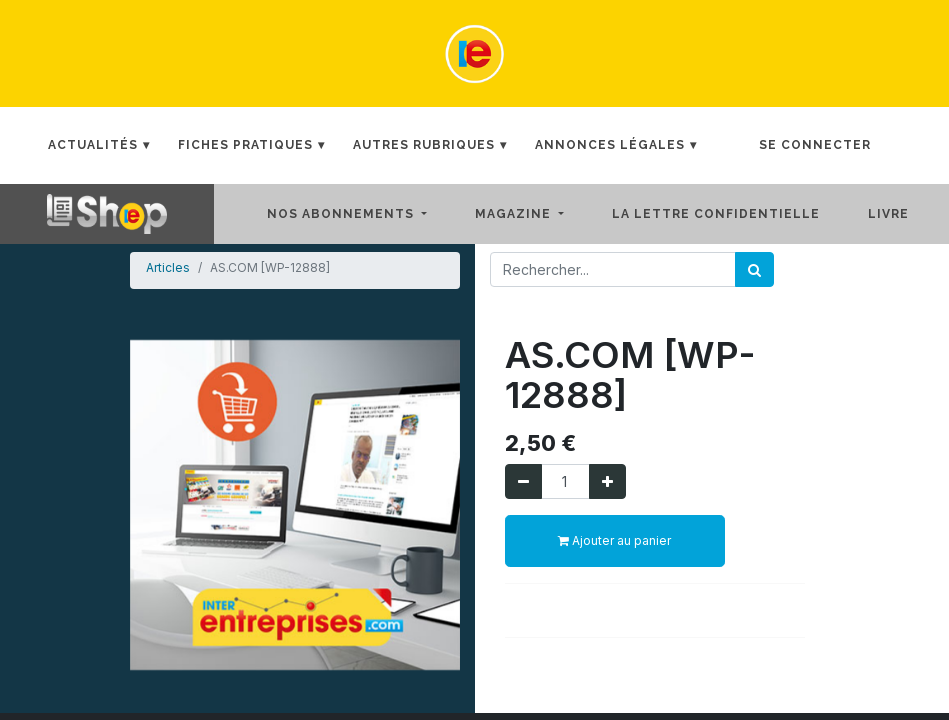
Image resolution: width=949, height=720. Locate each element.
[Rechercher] (754, 269)
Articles (168, 267)
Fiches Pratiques (245, 145)
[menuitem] (732, 214)
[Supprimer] (523, 481)
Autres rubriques (424, 145)
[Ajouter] (607, 481)
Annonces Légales (610, 145)
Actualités (93, 145)
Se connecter (815, 145)
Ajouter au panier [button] (614, 540)
